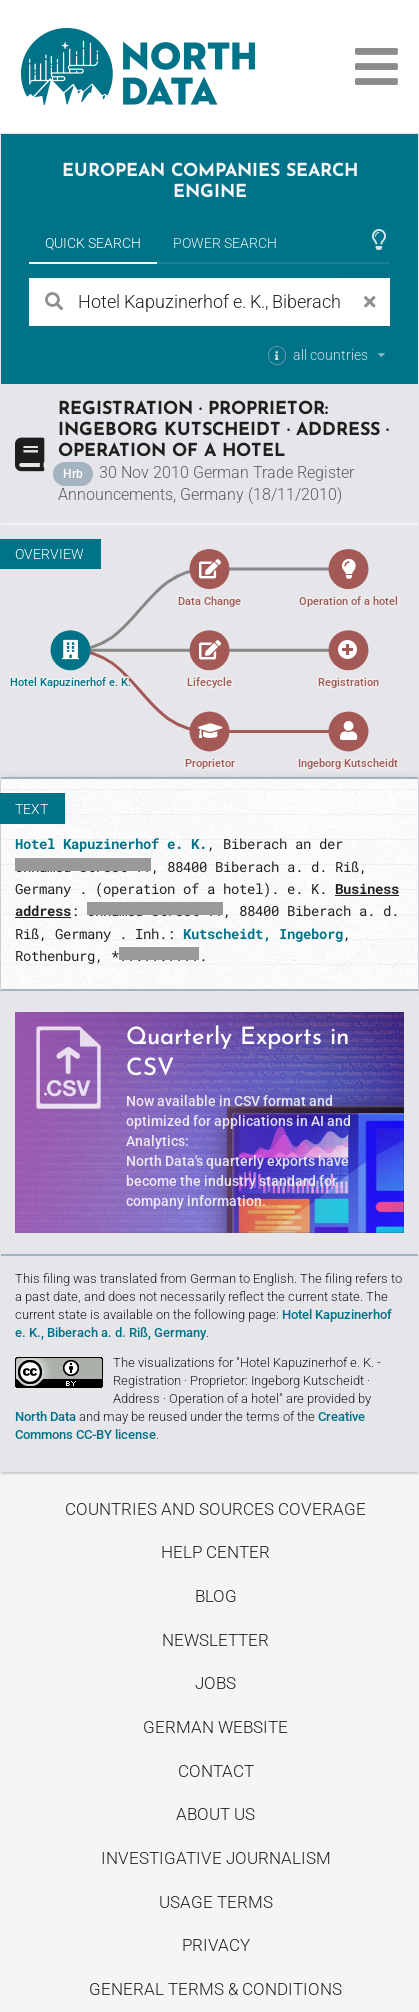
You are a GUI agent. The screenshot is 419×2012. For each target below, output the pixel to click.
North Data (45, 1416)
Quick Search (93, 243)
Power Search (225, 243)
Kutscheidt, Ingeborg (263, 933)
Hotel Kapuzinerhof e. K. (111, 843)
